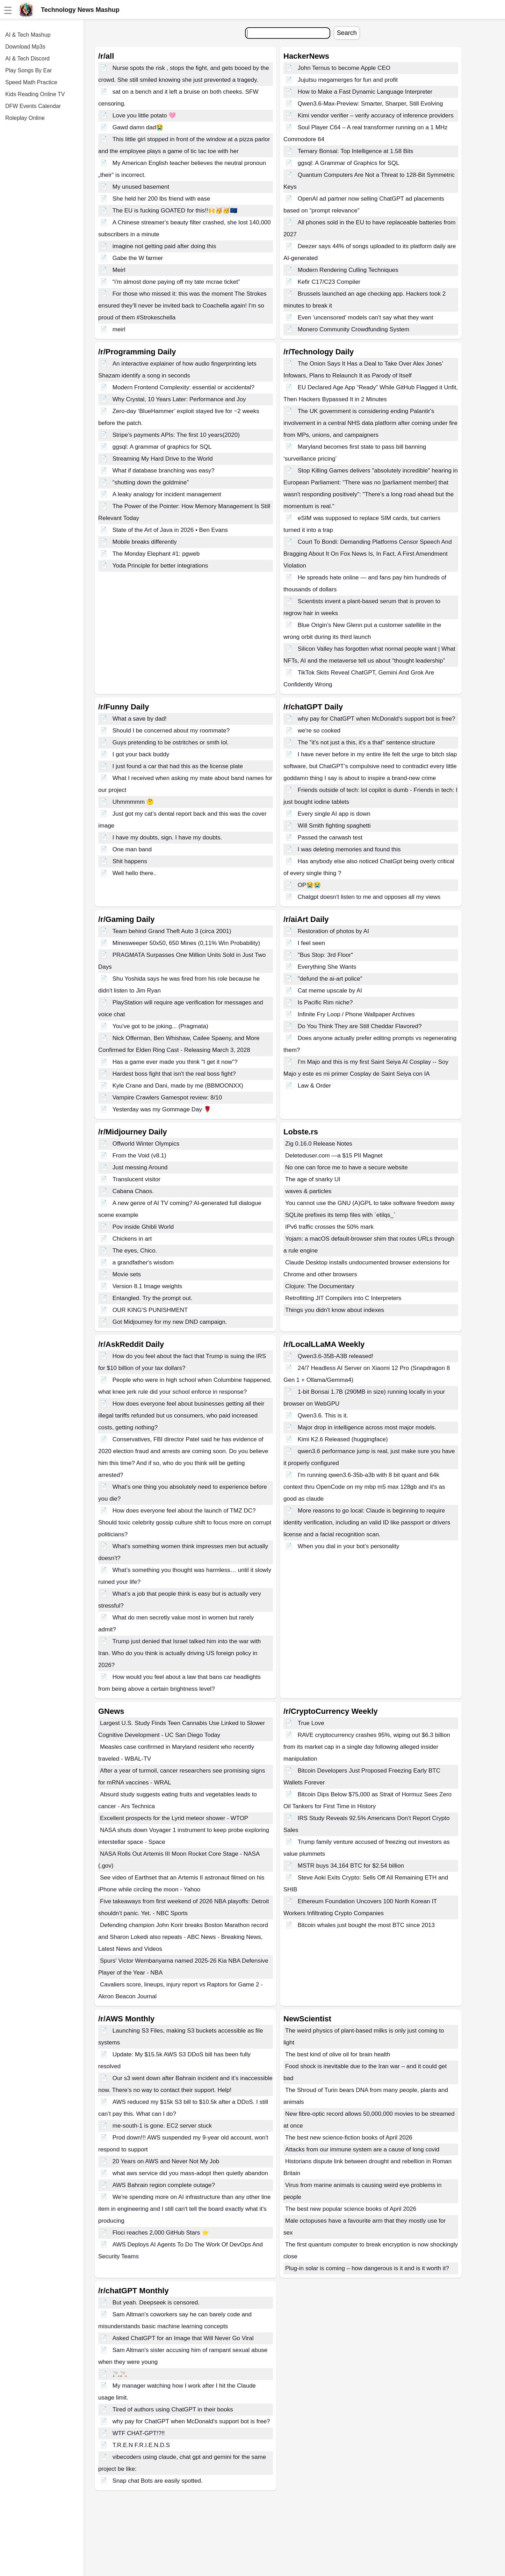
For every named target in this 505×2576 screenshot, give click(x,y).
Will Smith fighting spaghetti (334, 825)
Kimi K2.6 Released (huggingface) (343, 1439)
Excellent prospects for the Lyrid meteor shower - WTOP (174, 1818)
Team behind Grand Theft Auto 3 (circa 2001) (172, 931)
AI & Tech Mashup (28, 35)
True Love (311, 1723)
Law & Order (314, 1085)
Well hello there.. (135, 873)
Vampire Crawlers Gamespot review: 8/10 (167, 1097)
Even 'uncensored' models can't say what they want (365, 317)
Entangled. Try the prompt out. (153, 1298)
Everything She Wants (327, 967)
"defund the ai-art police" (330, 978)
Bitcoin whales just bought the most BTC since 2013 (366, 1925)
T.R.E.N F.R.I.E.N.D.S (141, 2445)
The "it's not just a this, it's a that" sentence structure (366, 742)
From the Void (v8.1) (139, 1155)
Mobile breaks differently (145, 542)
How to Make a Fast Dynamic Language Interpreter (365, 91)
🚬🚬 (120, 2374)
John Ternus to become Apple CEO (344, 68)
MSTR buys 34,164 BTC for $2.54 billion (351, 1865)
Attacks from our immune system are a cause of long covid (362, 2149)
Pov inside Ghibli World (143, 1227)
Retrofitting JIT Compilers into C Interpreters (343, 1298)
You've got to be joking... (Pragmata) (160, 1026)
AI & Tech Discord (27, 59)
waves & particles (308, 1191)
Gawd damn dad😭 (138, 127)
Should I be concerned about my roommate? (171, 730)
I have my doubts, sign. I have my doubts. (167, 837)
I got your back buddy (141, 754)
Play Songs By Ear (28, 70)
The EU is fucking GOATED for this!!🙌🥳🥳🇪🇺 (175, 210)
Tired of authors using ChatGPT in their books (173, 2409)
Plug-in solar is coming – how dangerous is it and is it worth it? (367, 2268)
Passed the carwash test (330, 837)
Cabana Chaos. (133, 1191)
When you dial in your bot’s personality (348, 1546)
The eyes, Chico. (135, 1250)
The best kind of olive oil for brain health (337, 2054)
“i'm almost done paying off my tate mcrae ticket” (176, 282)
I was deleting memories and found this (349, 849)
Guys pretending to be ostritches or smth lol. (171, 742)
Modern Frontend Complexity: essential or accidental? (183, 387)
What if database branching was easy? (164, 470)
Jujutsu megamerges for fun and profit (348, 80)
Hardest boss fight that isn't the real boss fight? (174, 1073)
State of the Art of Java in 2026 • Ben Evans (170, 530)
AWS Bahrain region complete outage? (164, 2185)
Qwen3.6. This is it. (323, 1415)
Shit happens (130, 861)
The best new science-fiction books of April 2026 (348, 2137)
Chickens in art (132, 1238)
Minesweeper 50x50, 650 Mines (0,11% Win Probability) (186, 943)
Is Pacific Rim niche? (325, 1002)
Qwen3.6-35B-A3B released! (335, 1356)
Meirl (119, 270)
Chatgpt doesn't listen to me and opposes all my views (369, 897)
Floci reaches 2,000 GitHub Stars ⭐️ (161, 2232)
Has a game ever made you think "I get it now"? (175, 1062)
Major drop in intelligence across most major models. (367, 1427)
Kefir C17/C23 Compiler (329, 282)
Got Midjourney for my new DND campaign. (170, 1322)
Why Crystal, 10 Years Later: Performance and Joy (179, 399)
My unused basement (141, 186)
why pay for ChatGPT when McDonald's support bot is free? (376, 718)
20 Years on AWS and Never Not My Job (166, 2161)
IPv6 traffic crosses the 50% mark (329, 1227)
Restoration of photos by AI (333, 931)
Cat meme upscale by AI (330, 990)
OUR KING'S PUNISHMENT (150, 1310)
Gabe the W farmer (138, 258)
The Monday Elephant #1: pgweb (156, 553)
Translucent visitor (136, 1179)
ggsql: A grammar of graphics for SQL (162, 446)
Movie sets (127, 1274)
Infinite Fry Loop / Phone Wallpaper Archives (356, 1014)
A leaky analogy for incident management (167, 494)
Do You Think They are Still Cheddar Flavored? (360, 1026)
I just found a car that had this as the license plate (178, 766)
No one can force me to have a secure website (346, 1167)
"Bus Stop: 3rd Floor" (325, 955)
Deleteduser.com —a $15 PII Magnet (334, 1155)
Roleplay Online (25, 118)
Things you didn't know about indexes (334, 1310)
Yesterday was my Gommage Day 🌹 (162, 1109)
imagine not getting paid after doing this (164, 246)
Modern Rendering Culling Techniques (348, 270)
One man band (132, 849)
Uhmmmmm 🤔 (133, 802)
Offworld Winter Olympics (146, 1143)
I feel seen (311, 943)
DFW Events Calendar (33, 106)
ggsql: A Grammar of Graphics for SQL (348, 163)
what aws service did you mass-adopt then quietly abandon (190, 2173)
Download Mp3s (25, 47)
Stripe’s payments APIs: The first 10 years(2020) (176, 435)
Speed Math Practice (31, 82)
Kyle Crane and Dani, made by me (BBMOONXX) (178, 1085)
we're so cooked (319, 730)
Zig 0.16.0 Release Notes (318, 1143)
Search (347, 32)
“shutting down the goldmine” (151, 482)
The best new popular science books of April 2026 (350, 2209)
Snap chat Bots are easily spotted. (158, 2480)
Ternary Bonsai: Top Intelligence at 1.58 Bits (355, 151)
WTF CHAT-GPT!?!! (139, 2433)
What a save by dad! (140, 718)
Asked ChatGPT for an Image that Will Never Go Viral (183, 2338)
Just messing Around (140, 1167)
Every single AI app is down (334, 813)
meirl (119, 329)
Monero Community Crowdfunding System (353, 329)
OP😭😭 (309, 885)
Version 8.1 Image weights (147, 1286)
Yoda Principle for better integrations (160, 565)
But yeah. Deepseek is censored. (156, 2302)
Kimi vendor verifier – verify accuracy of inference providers (376, 115)
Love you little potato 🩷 (144, 115)
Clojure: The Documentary (319, 1286)
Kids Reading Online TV (35, 94)
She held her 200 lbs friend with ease (161, 198)
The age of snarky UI (312, 1179)
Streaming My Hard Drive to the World (163, 458)
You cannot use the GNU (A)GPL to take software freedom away (369, 1203)
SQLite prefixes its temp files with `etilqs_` (340, 1215)
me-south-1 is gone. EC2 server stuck (162, 2125)
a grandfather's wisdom (143, 1262)
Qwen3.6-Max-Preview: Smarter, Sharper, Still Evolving (370, 103)
